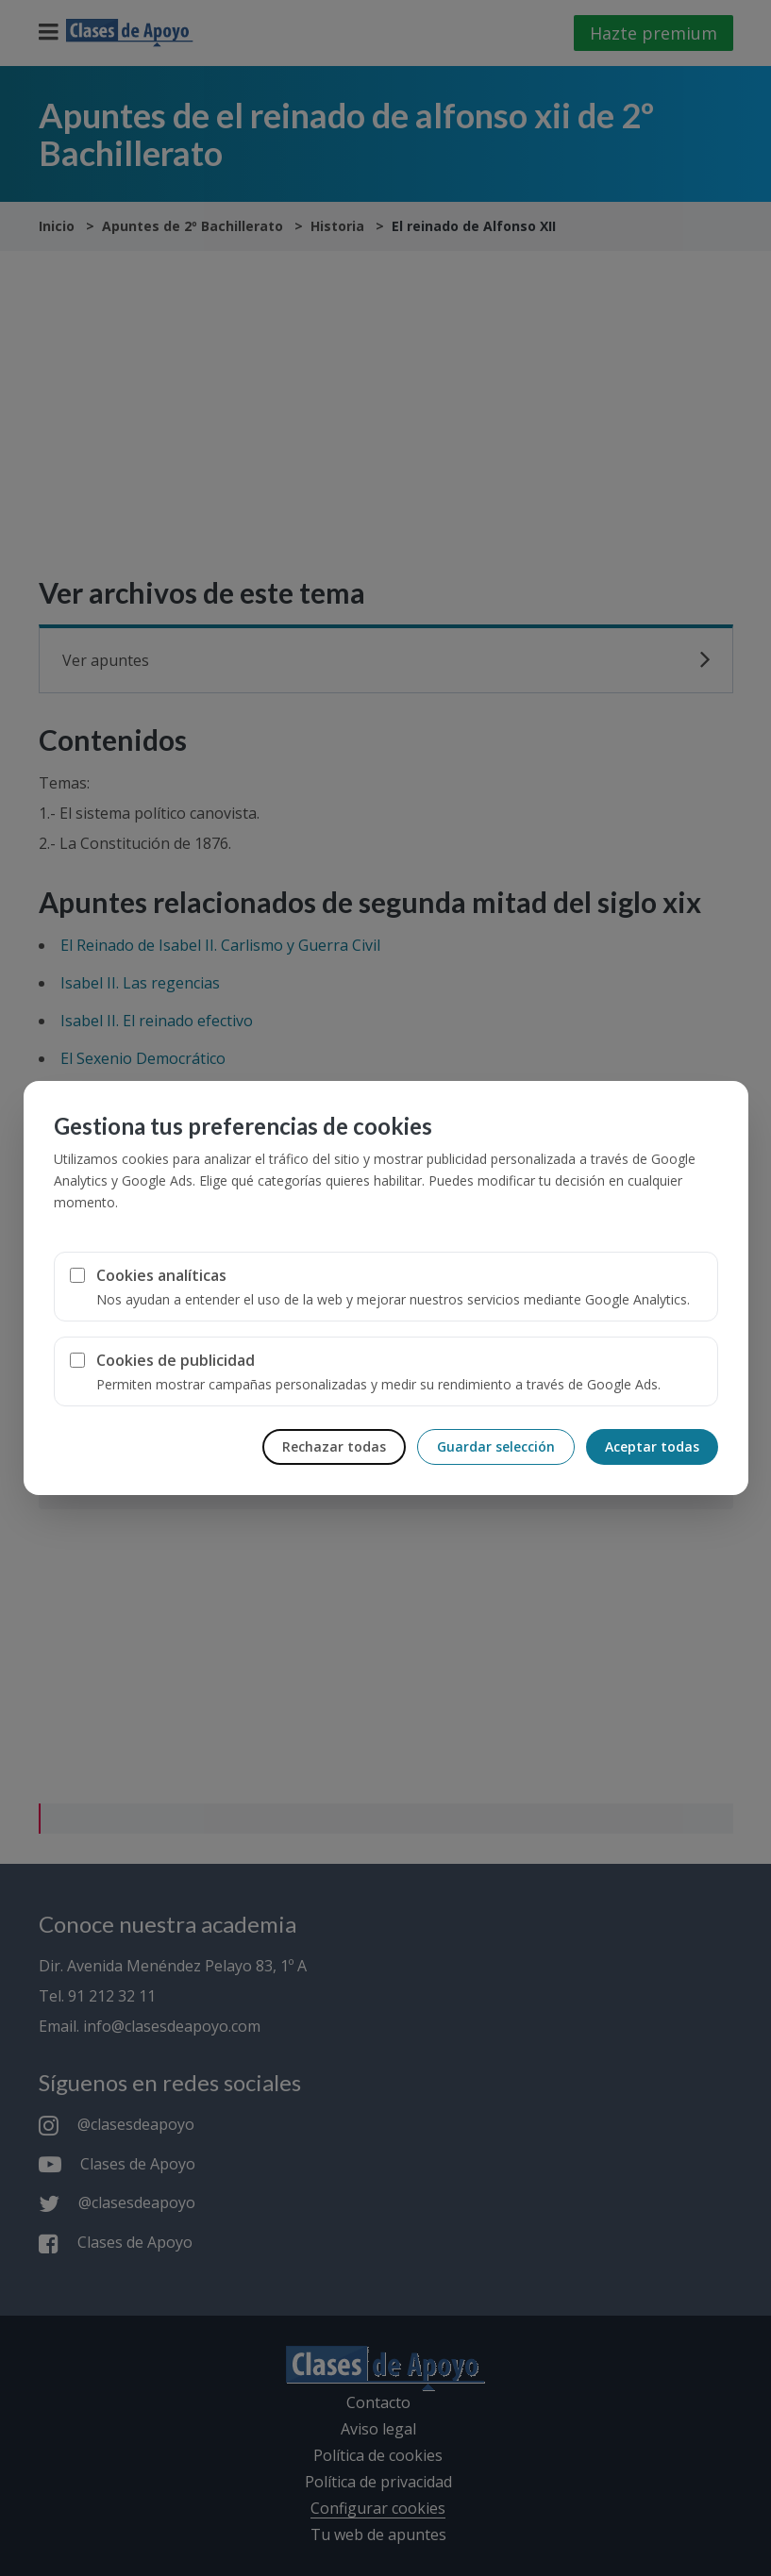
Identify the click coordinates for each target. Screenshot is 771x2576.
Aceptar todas (652, 1446)
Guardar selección (496, 1446)
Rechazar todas (334, 1446)
